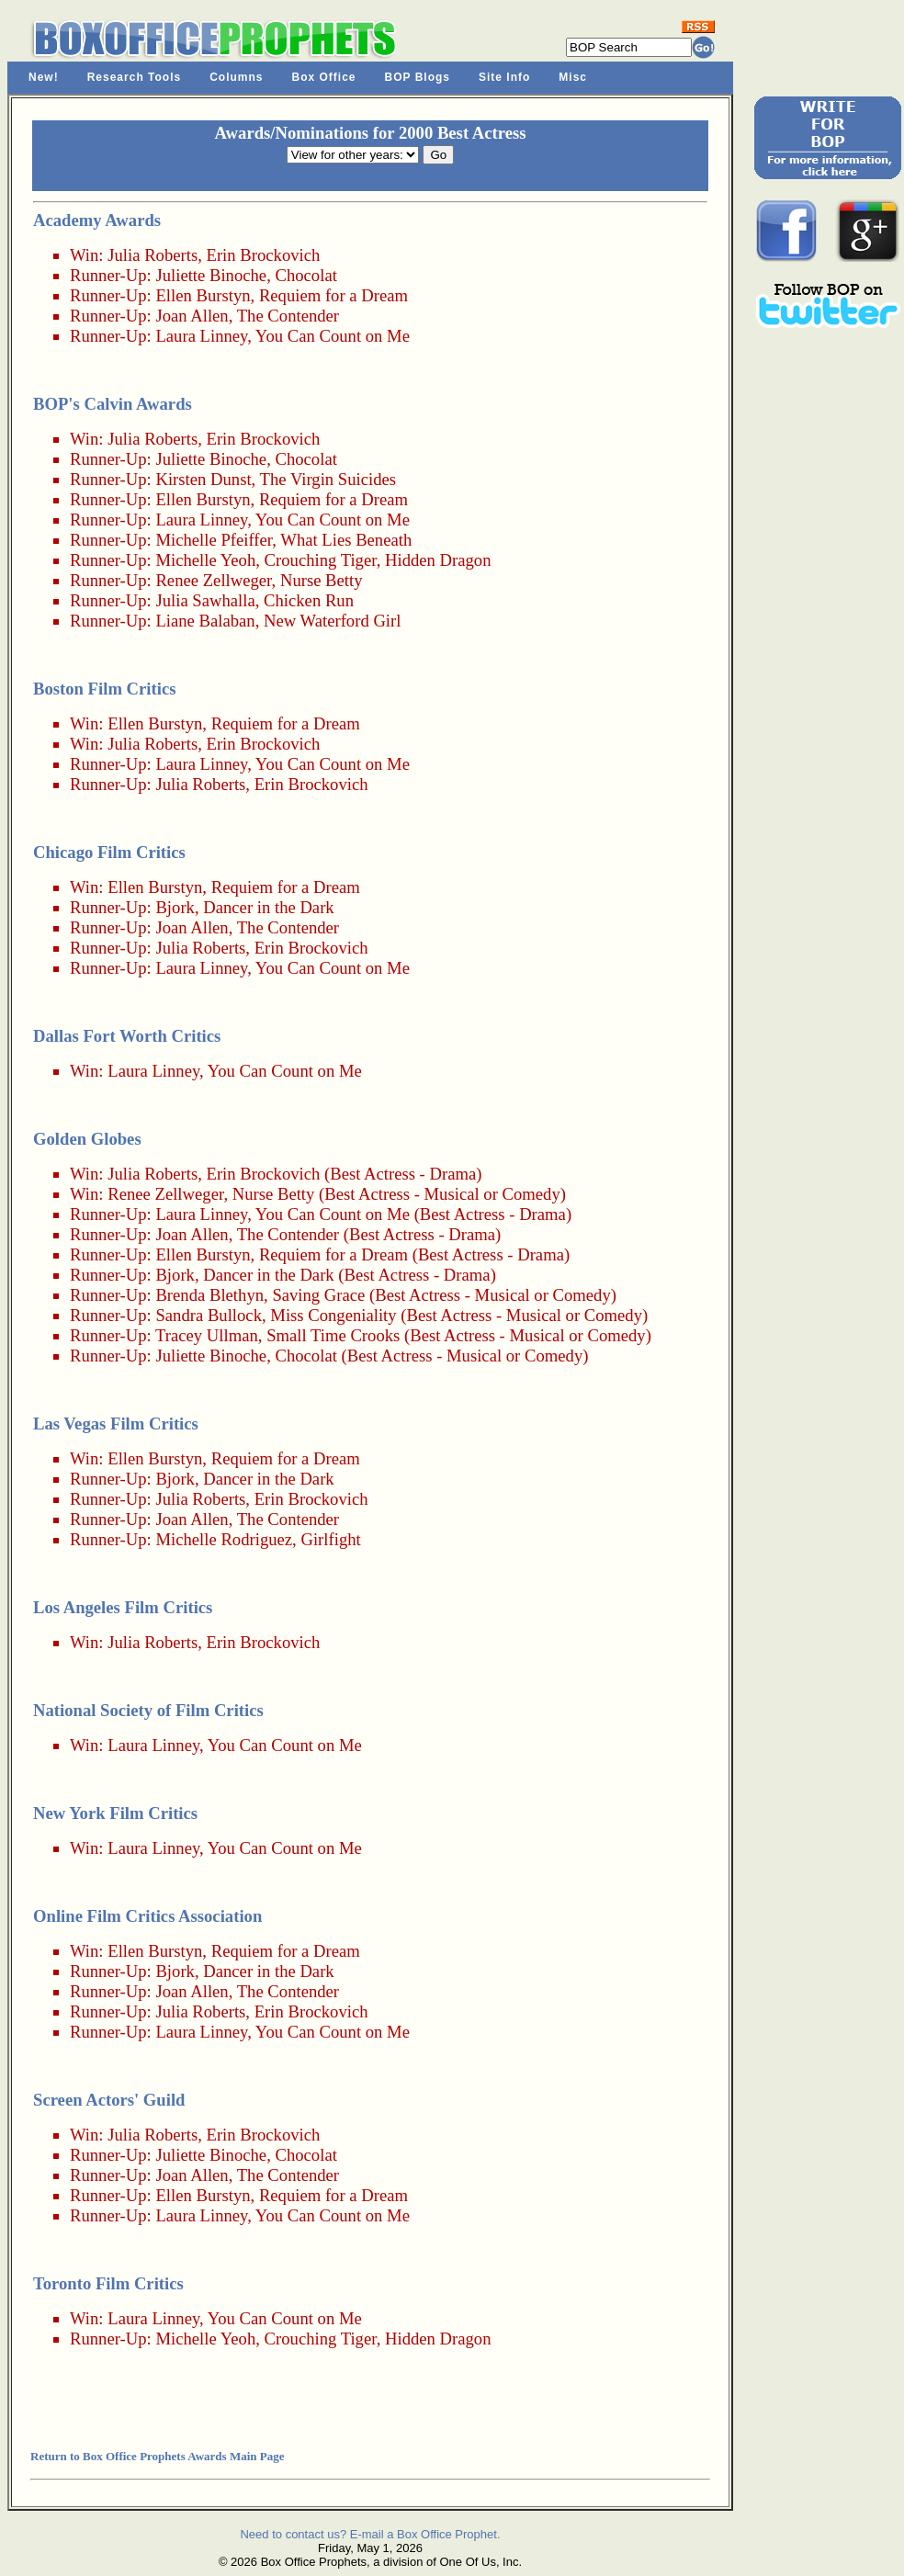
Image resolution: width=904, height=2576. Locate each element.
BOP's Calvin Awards (112, 403)
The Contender (288, 315)
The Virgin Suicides (328, 479)
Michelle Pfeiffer (213, 539)
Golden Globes (87, 1138)
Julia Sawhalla (204, 600)
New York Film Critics (115, 1813)
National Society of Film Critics (148, 1710)
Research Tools (134, 77)
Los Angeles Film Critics (122, 1607)
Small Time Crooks (333, 1335)
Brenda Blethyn (209, 1295)
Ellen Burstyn (202, 295)
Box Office (324, 77)
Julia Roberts (152, 255)
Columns (236, 77)
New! (43, 77)
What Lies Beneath (346, 539)
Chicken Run (309, 600)
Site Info (504, 77)
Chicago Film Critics (109, 852)
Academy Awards (97, 220)
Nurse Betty (321, 580)
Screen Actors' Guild (109, 2099)
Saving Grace (318, 1295)
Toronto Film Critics (108, 2283)
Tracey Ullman (206, 1335)
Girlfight (330, 1539)
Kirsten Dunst (203, 479)
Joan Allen (191, 315)
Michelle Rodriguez (223, 1539)
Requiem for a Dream (333, 295)
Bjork (175, 907)
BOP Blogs (417, 77)
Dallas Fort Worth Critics (126, 1035)
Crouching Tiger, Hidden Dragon (378, 560)
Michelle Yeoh (205, 560)
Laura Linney (201, 335)
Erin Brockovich (264, 255)
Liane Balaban (204, 620)
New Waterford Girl (332, 620)
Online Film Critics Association (147, 1916)
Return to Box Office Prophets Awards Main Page (157, 2456)
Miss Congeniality (333, 1315)
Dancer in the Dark (268, 907)
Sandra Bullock (208, 1315)
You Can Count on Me (332, 335)
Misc (573, 77)
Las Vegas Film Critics (115, 1423)
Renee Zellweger (213, 580)
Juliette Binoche (210, 275)
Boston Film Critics (104, 688)
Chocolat (305, 275)
